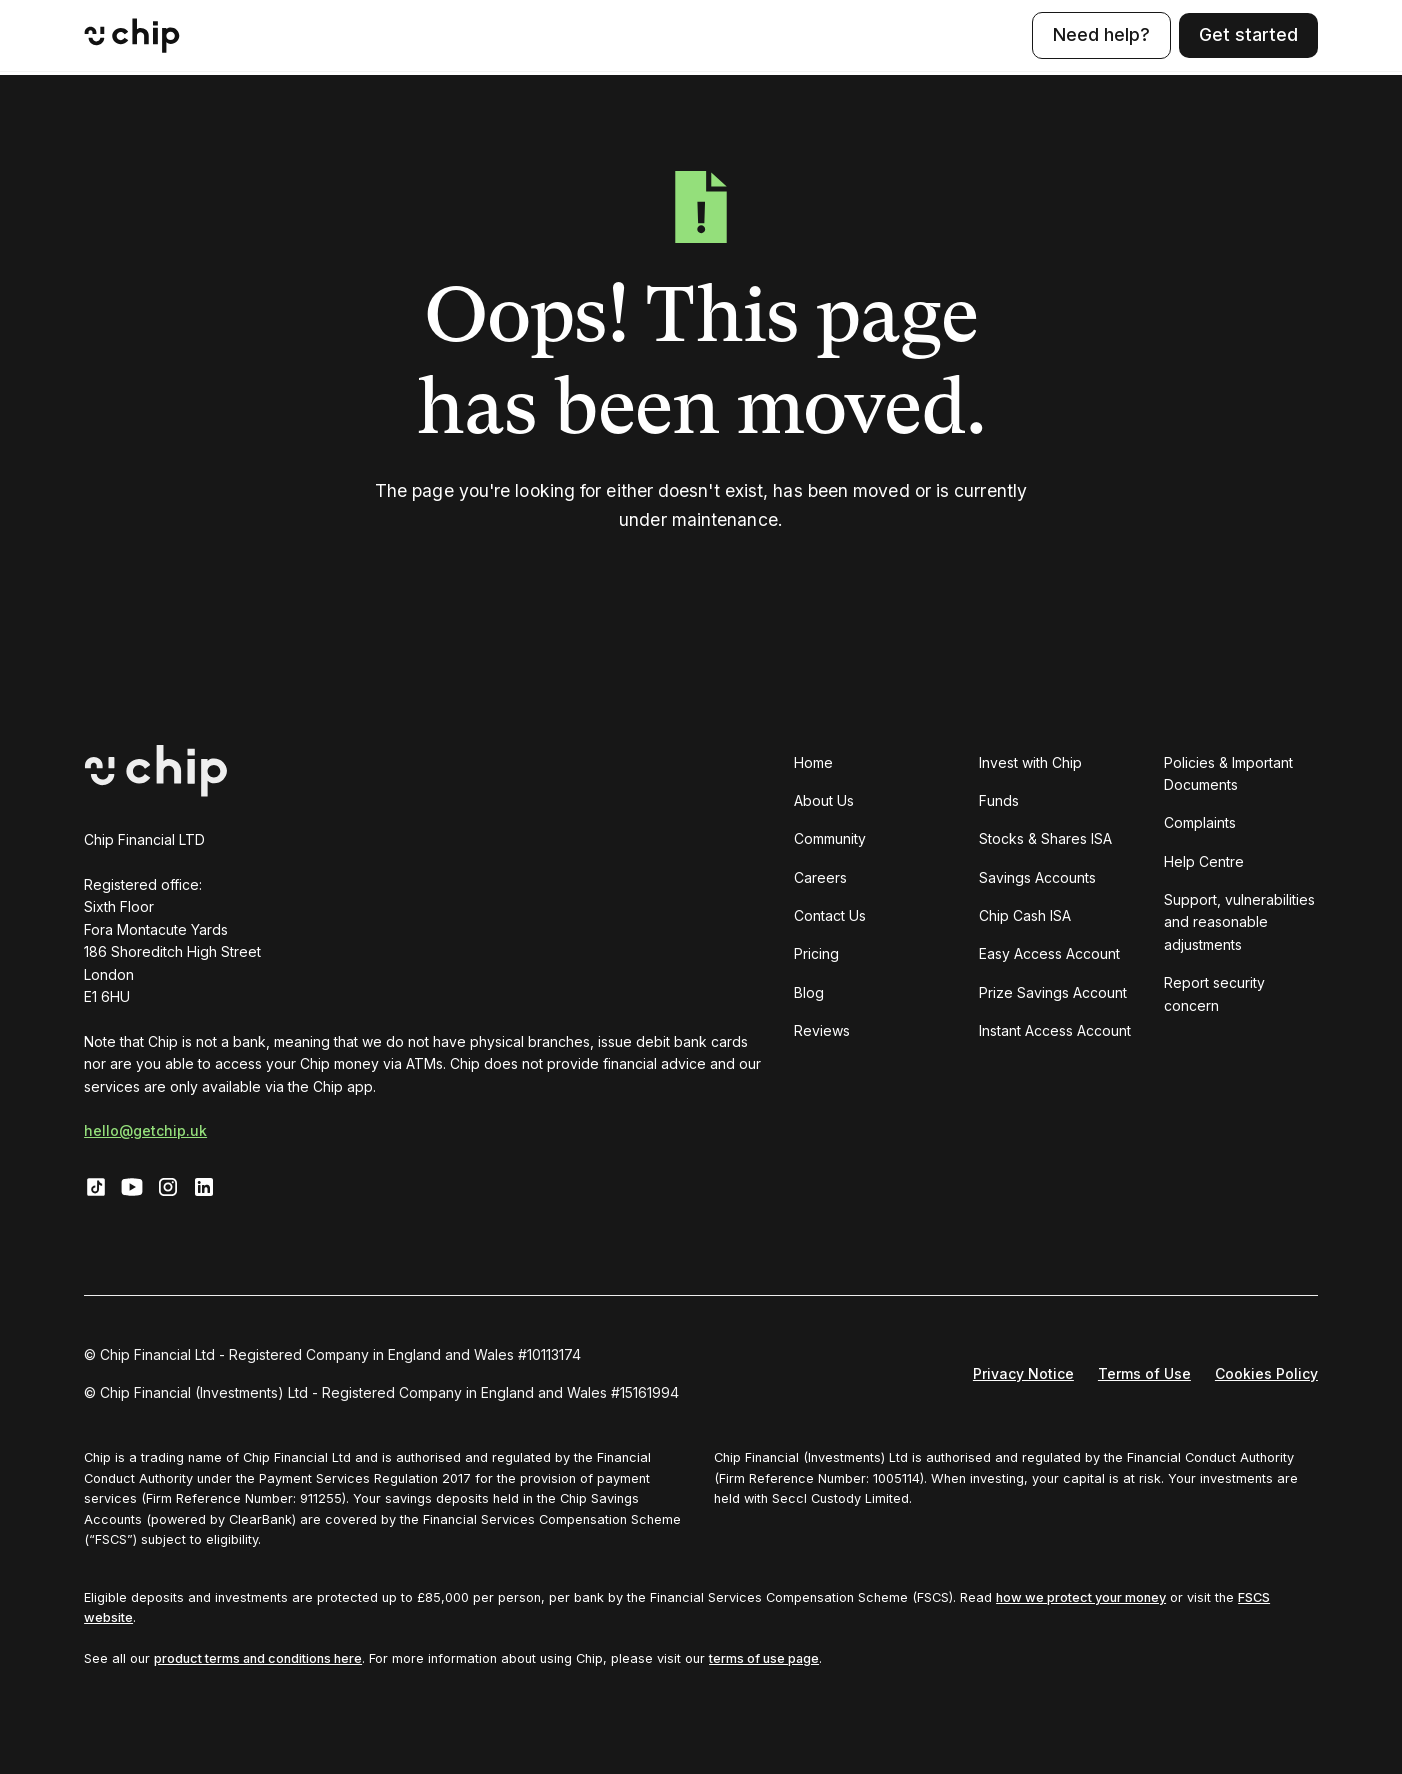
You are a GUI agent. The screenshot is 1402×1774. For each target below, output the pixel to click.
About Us (824, 800)
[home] (132, 36)
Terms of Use (1144, 1373)
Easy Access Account (1049, 953)
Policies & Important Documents (1228, 773)
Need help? (1101, 34)
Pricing (816, 953)
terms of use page (764, 1658)
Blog (809, 992)
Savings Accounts (1037, 877)
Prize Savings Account (1053, 992)
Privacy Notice (1023, 1373)
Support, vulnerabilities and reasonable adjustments (1239, 922)
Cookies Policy (1266, 1373)
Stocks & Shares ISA (1045, 838)
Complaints (1200, 822)
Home (813, 762)
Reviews (822, 1030)
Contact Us (830, 915)
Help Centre (1204, 861)
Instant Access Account (1055, 1030)
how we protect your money (1081, 1597)
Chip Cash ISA (1025, 915)
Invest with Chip (1030, 762)
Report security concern (1214, 993)
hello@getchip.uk (145, 1130)
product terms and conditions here (258, 1658)
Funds (999, 800)
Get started (1248, 34)
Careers (820, 877)
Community (830, 838)
